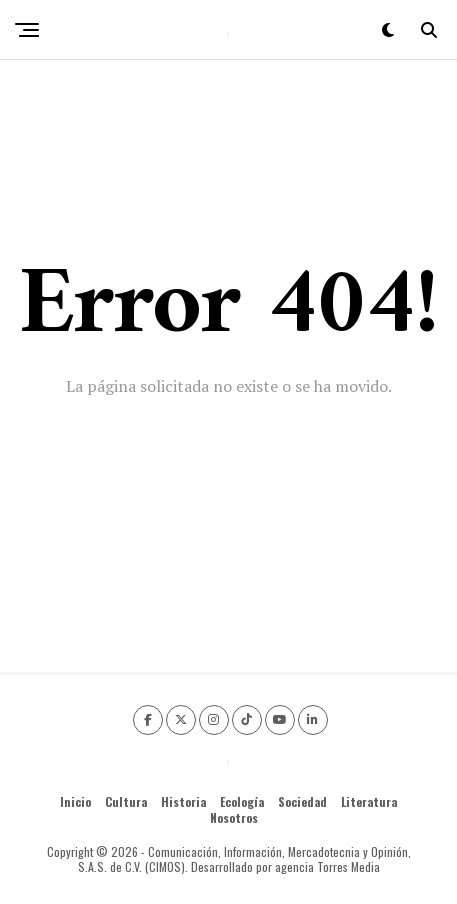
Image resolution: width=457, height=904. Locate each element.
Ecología (242, 801)
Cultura (126, 801)
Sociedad (302, 801)
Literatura (369, 801)
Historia (183, 801)
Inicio (75, 801)
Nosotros (234, 817)
